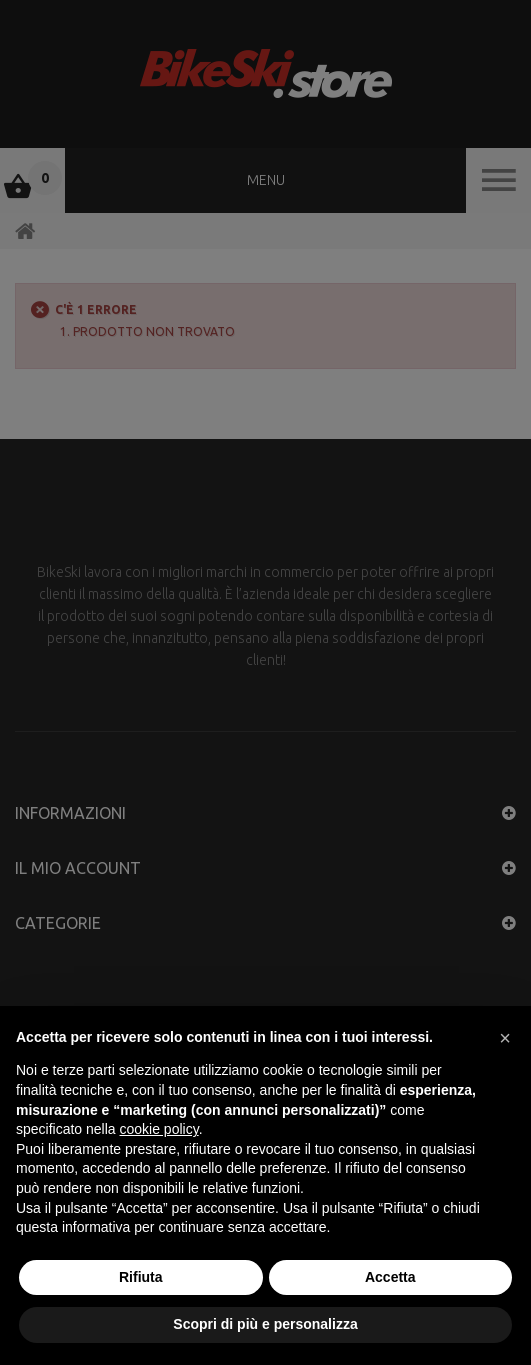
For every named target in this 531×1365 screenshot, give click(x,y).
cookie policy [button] (159, 1129)
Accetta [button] (390, 1277)
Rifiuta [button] (141, 1277)
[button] (505, 1038)
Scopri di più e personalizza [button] (265, 1324)
